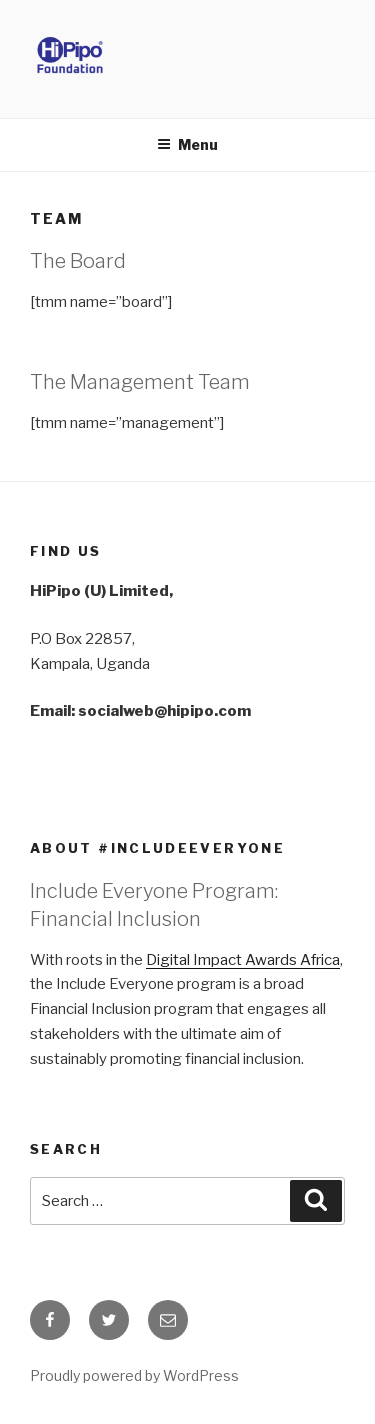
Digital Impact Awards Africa (243, 960)
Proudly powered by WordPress (134, 1375)
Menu (187, 144)
